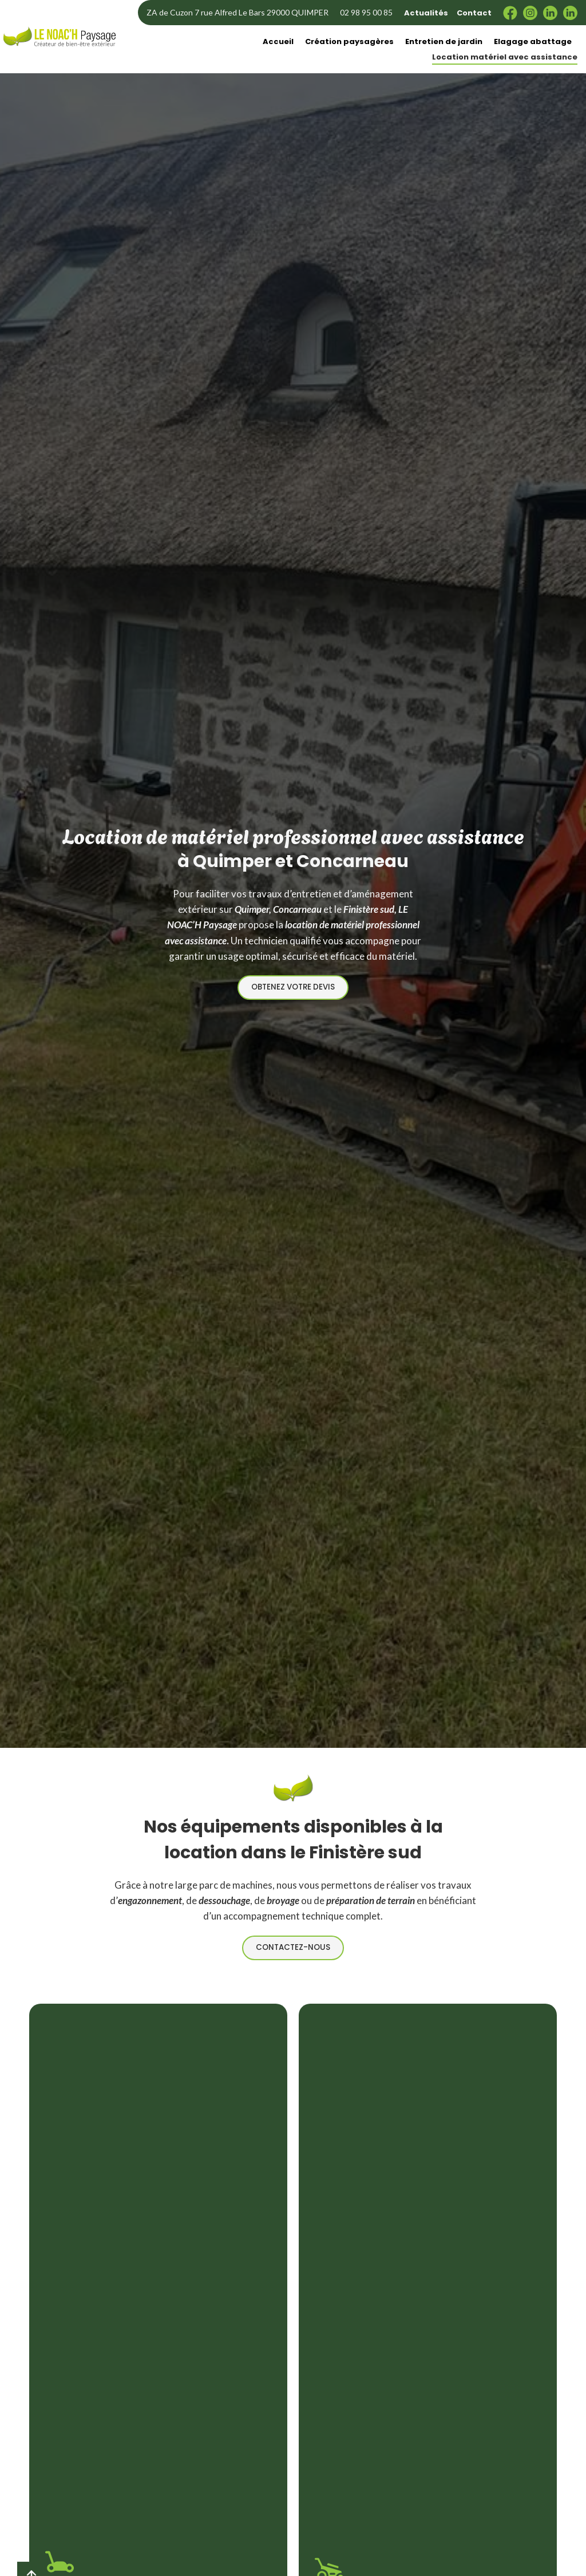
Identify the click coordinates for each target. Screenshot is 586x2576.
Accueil (278, 41)
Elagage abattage (533, 41)
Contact (474, 12)
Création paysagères (349, 41)
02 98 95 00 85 (366, 12)
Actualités (426, 12)
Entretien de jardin (443, 41)
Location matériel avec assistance (504, 57)
